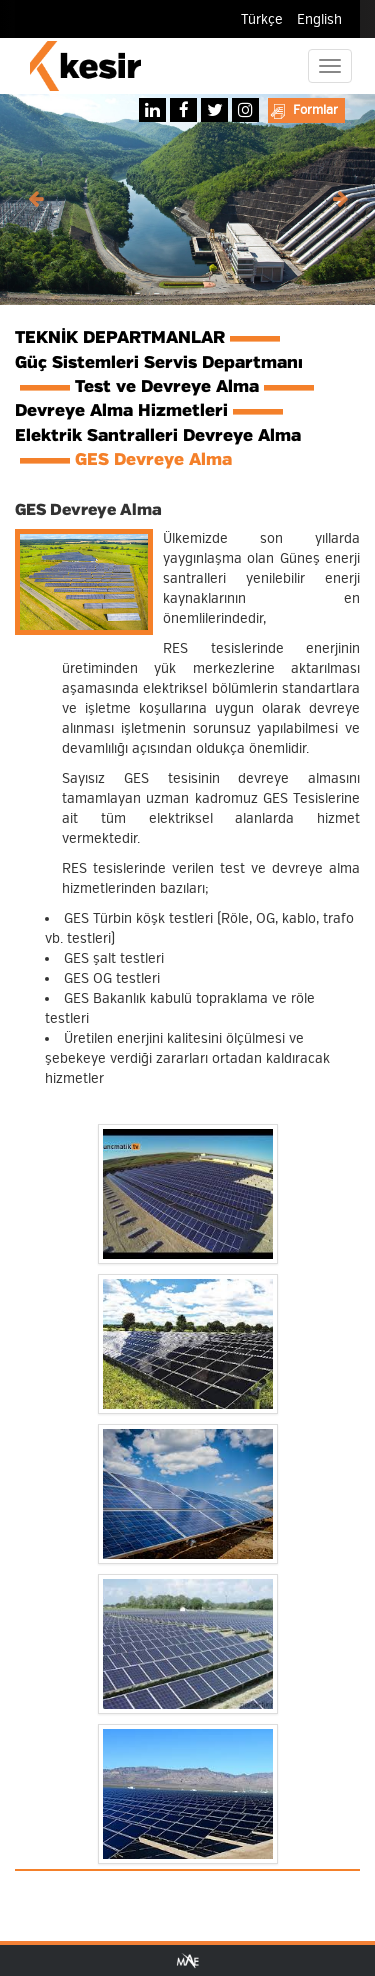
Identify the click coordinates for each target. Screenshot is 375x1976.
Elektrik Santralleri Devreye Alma (158, 436)
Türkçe (262, 19)
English (319, 19)
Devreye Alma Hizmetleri (121, 411)
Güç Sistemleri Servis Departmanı (159, 363)
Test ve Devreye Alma (167, 387)
